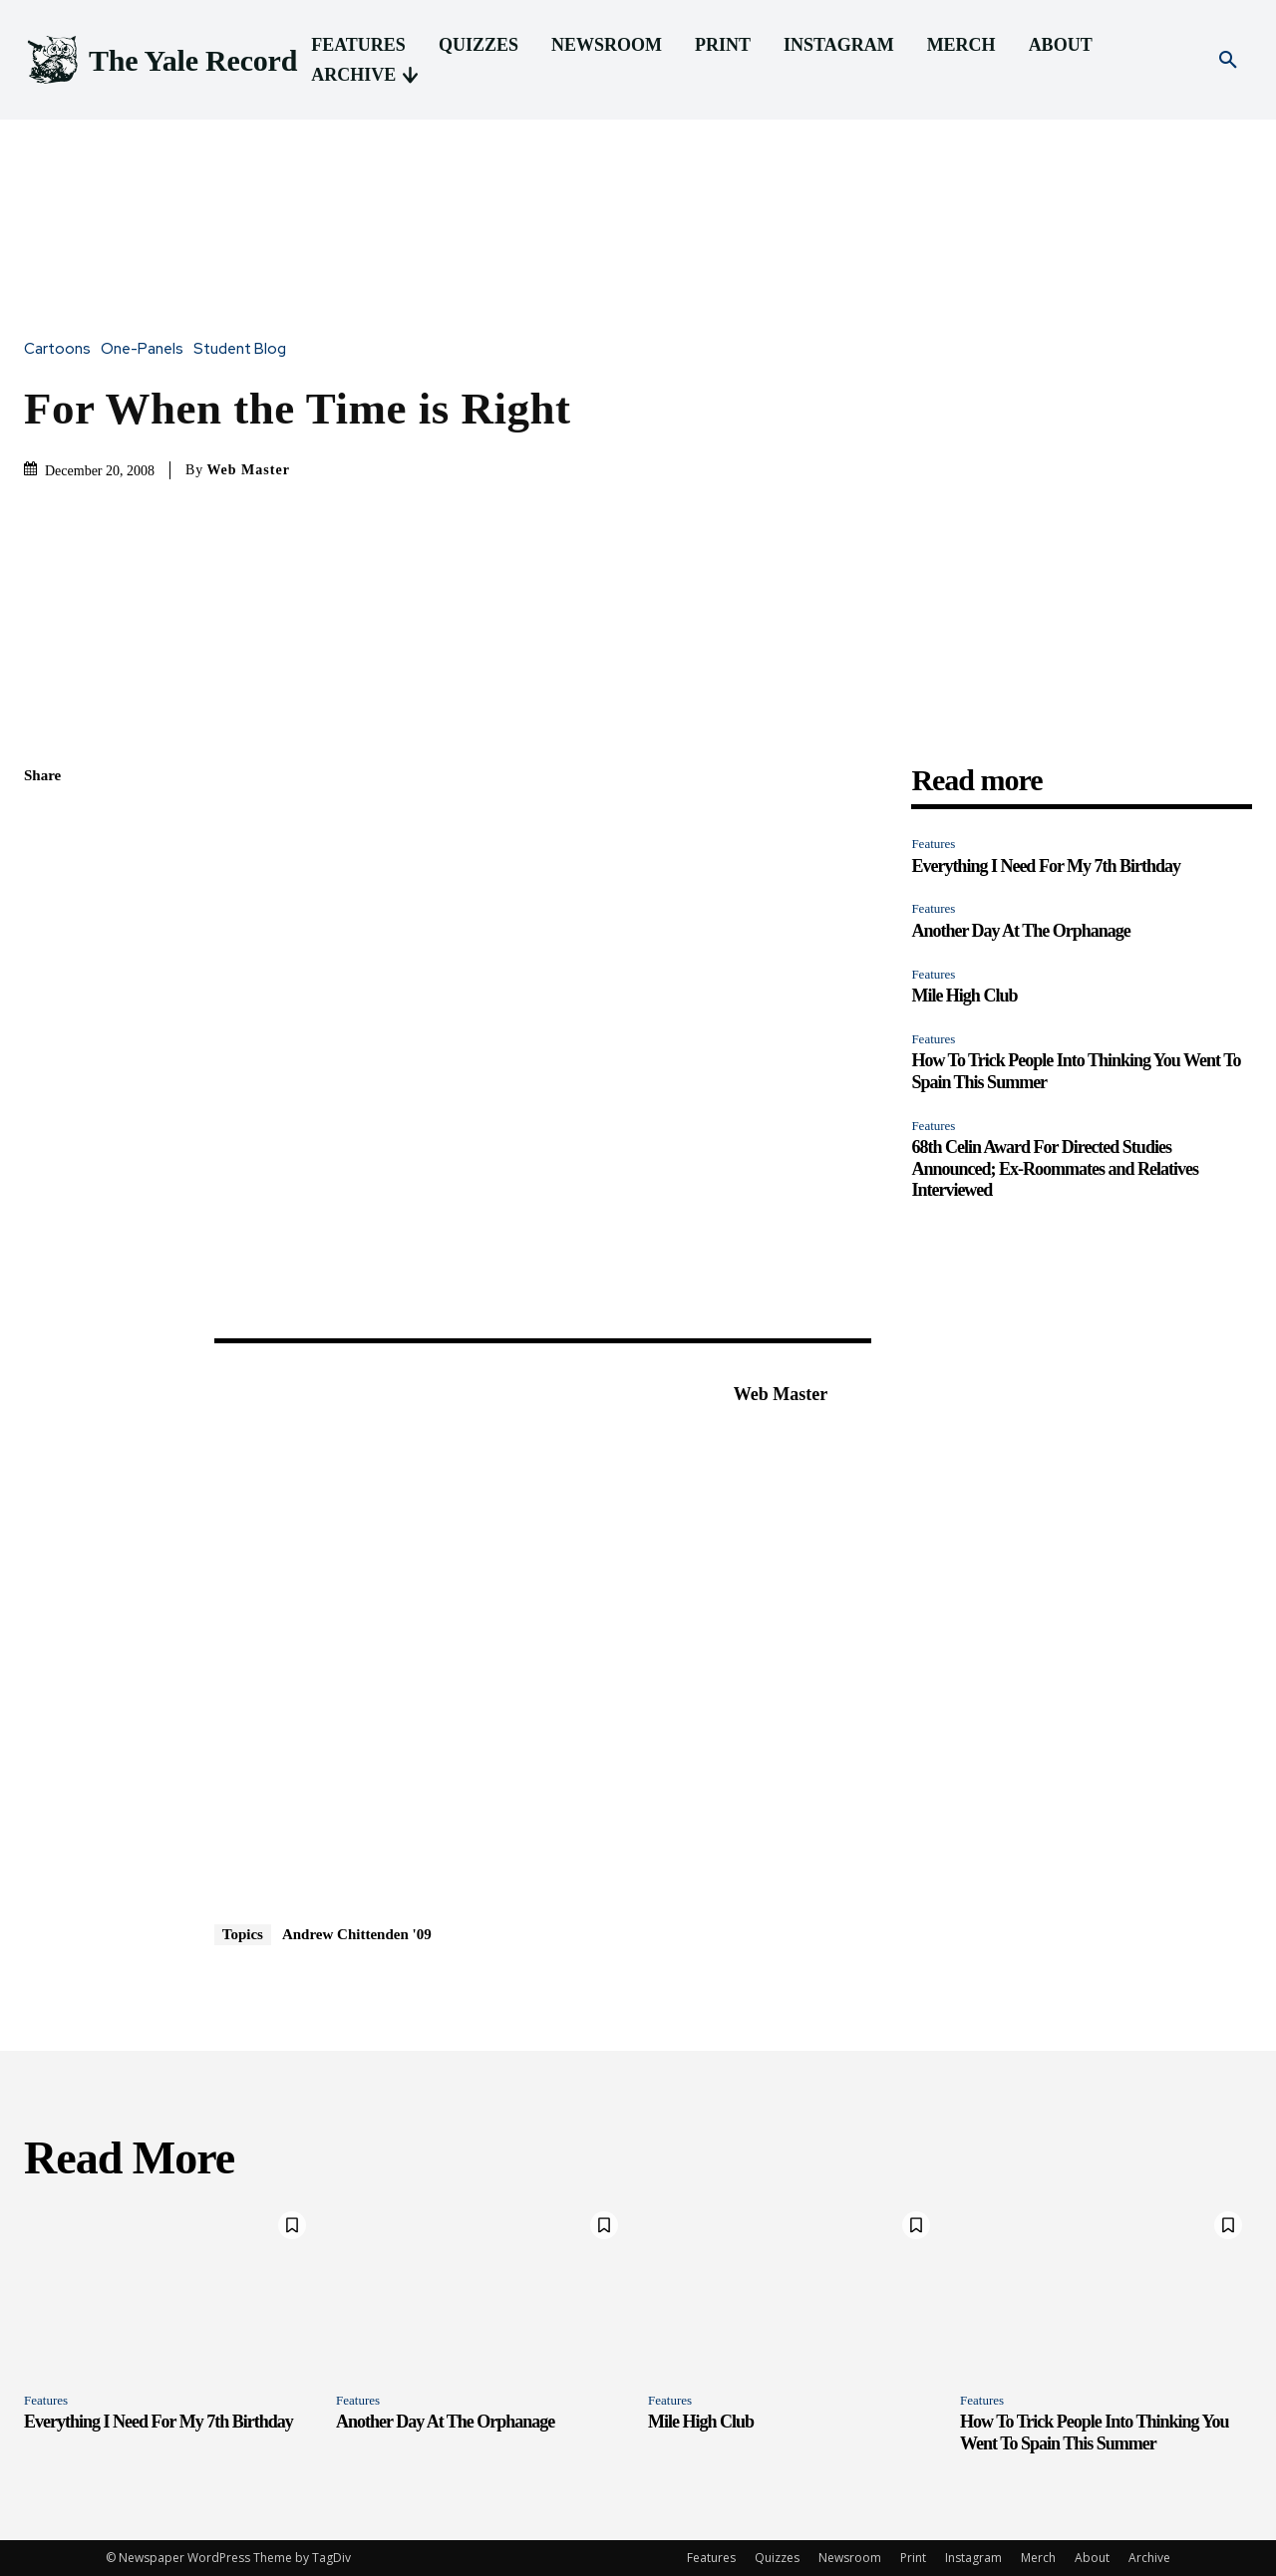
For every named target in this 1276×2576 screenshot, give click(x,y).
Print (913, 2557)
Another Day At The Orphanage (1020, 931)
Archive (1149, 2557)
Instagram (973, 2557)
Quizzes (777, 2557)
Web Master (247, 469)
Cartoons (62, 349)
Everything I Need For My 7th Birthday (1045, 866)
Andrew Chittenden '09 (357, 1934)
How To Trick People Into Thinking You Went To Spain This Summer (1094, 2432)
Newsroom (849, 2557)
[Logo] (160, 60)
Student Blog (244, 349)
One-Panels (147, 349)
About (1092, 2557)
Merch (1038, 2557)
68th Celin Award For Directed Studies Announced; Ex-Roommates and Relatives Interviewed (1054, 1168)
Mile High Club (964, 995)
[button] (1228, 61)
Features (933, 843)
